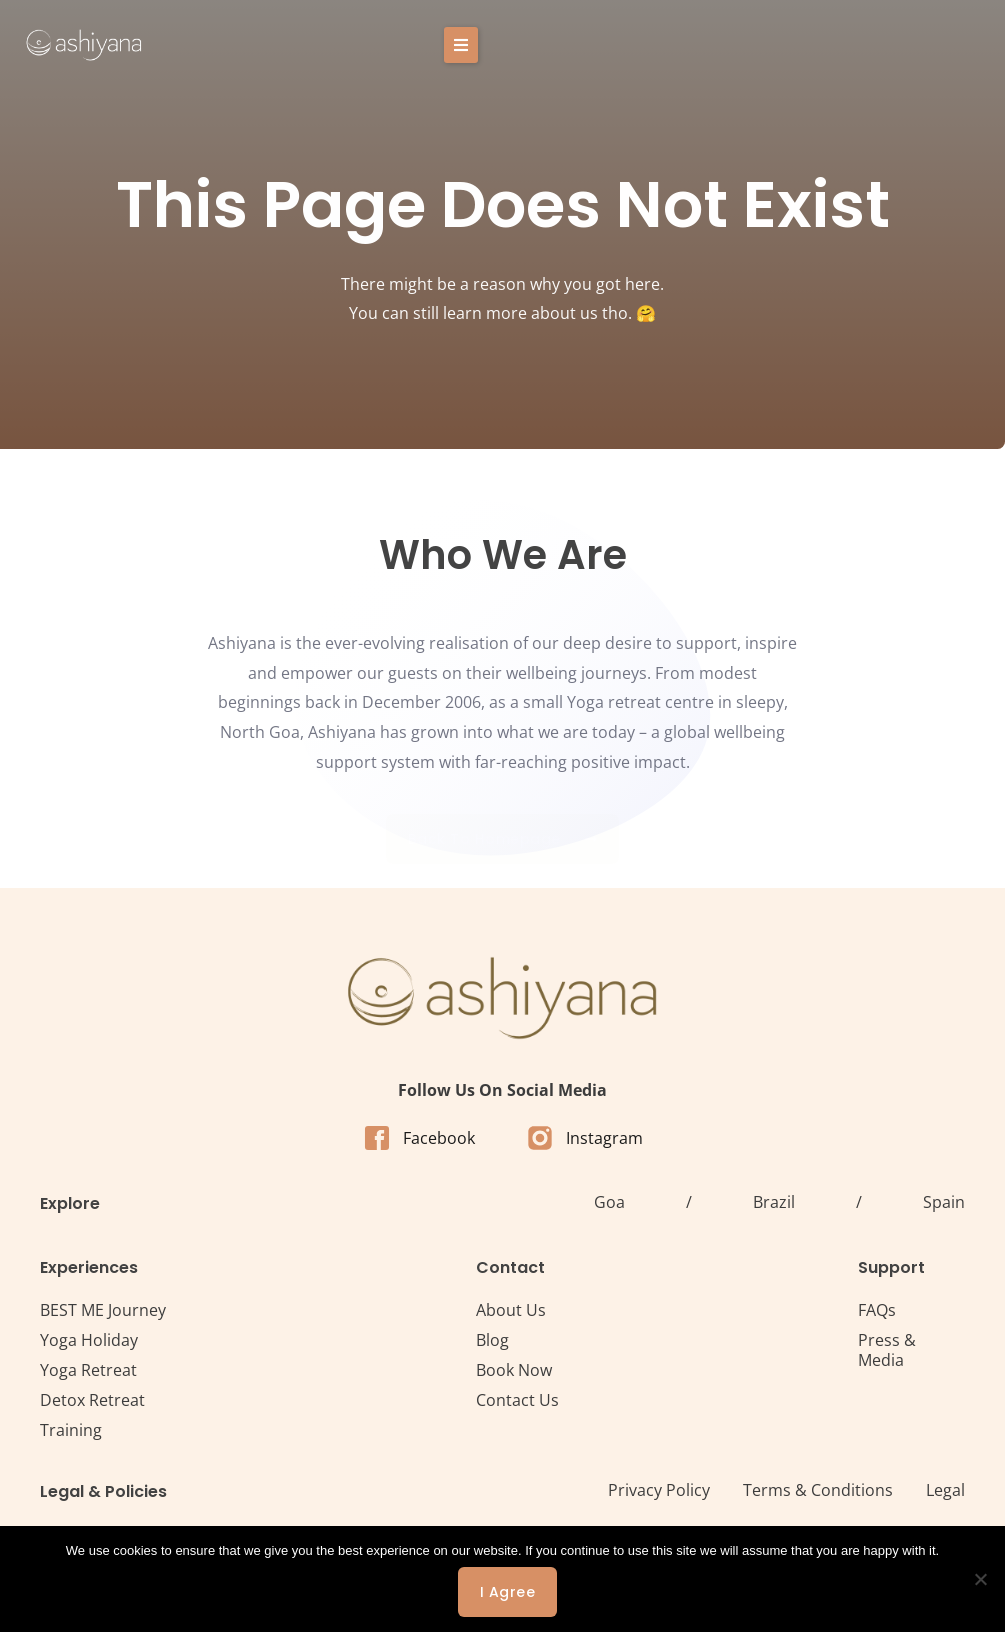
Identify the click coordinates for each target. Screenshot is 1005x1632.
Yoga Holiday (89, 1340)
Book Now (514, 1370)
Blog (492, 1340)
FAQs (877, 1310)
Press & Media (887, 1350)
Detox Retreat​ (92, 1400)
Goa (609, 1202)
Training (71, 1430)
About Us (511, 1310)
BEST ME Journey (103, 1310)
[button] (938, 45)
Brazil (774, 1202)
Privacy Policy (659, 1490)
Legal (945, 1490)
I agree (508, 1592)
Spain (944, 1202)
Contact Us (517, 1400)
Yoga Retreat (88, 1370)
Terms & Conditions (818, 1490)
